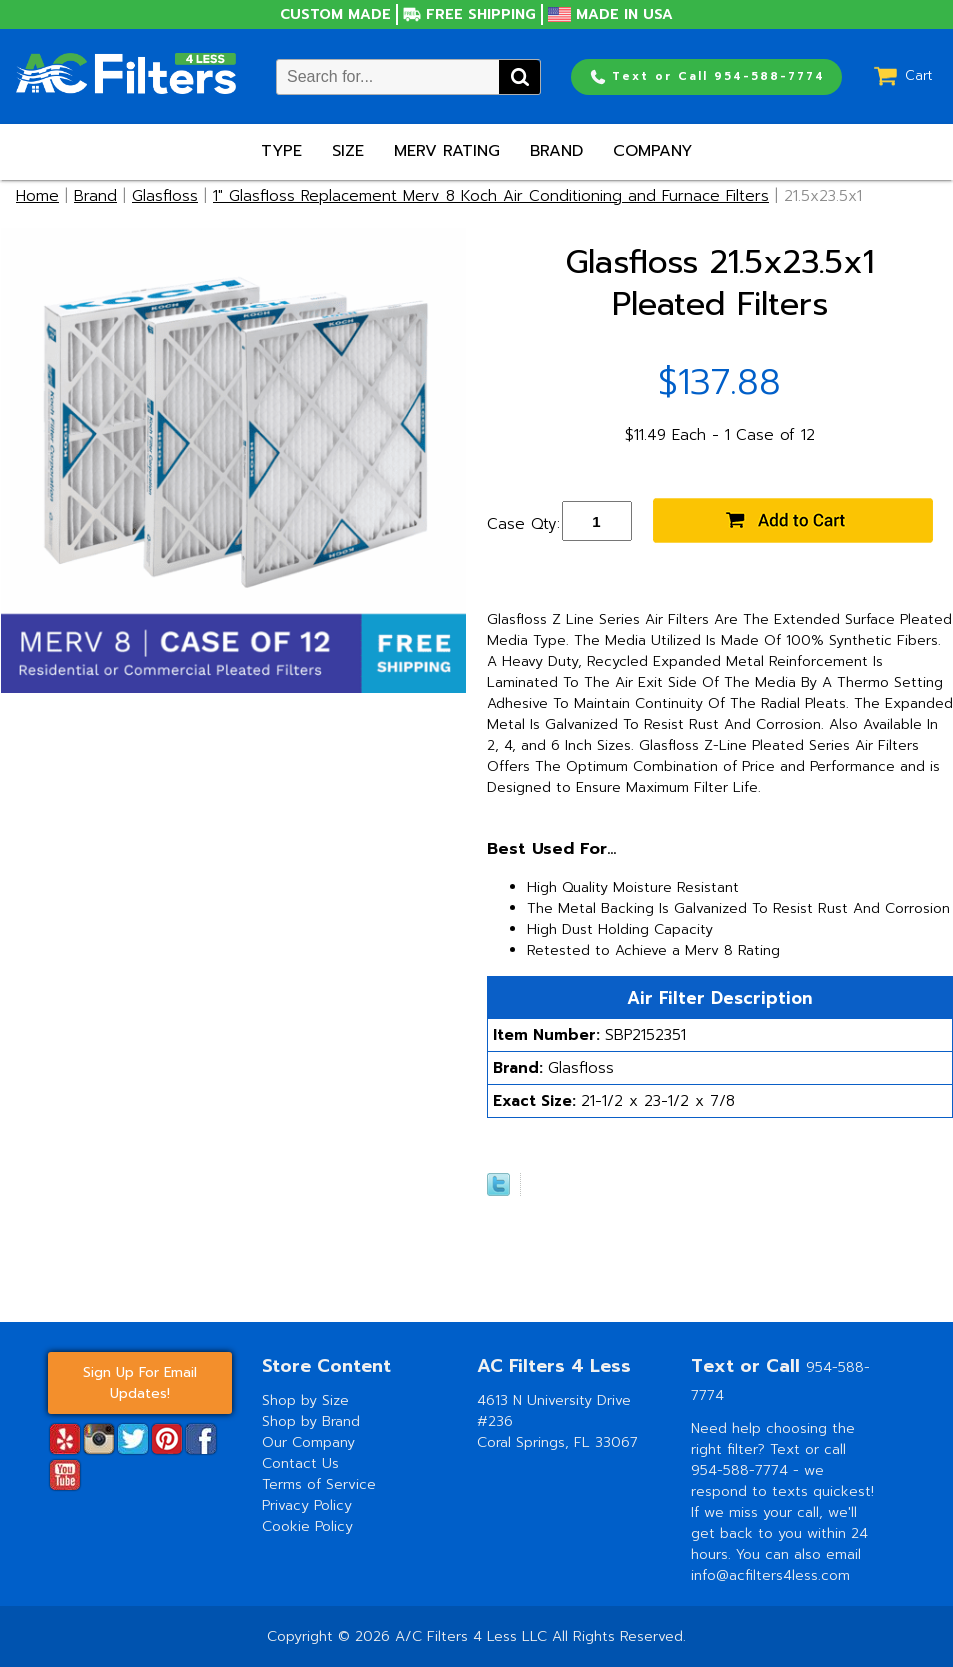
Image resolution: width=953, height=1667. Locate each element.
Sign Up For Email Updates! (140, 1383)
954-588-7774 (742, 1470)
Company (652, 151)
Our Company (308, 1442)
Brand (556, 151)
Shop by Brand (311, 1421)
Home (37, 196)
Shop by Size (305, 1400)
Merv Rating (447, 151)
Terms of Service (319, 1484)
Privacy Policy (307, 1505)
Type (281, 151)
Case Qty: (523, 524)
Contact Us (300, 1463)
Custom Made (335, 14)
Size (348, 151)
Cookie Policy (307, 1526)
